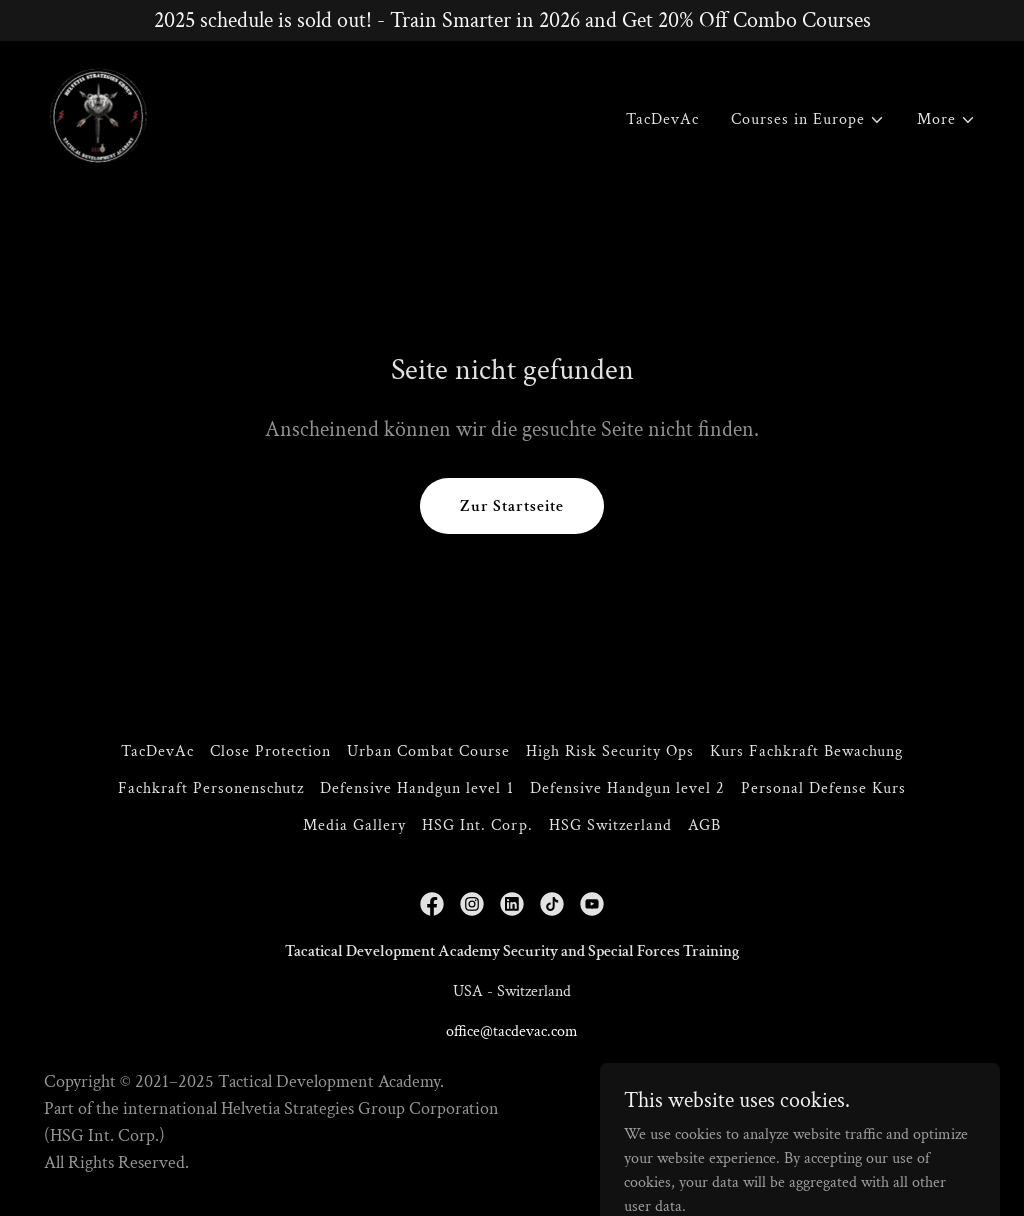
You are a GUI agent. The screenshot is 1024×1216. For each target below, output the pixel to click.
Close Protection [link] (270, 751)
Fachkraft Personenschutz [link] (211, 788)
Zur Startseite (512, 506)
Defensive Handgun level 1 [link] (416, 788)
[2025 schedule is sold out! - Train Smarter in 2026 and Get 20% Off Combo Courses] (512, 20)
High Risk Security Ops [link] (610, 751)
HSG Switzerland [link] (610, 825)
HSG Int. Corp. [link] (477, 825)
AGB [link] (704, 825)
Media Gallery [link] (354, 825)
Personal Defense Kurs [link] (823, 788)
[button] (808, 120)
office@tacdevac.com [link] (512, 1031)
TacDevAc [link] (662, 119)
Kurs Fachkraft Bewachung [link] (806, 751)
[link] (98, 115)
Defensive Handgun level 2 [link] (627, 788)
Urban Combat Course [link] (428, 751)
